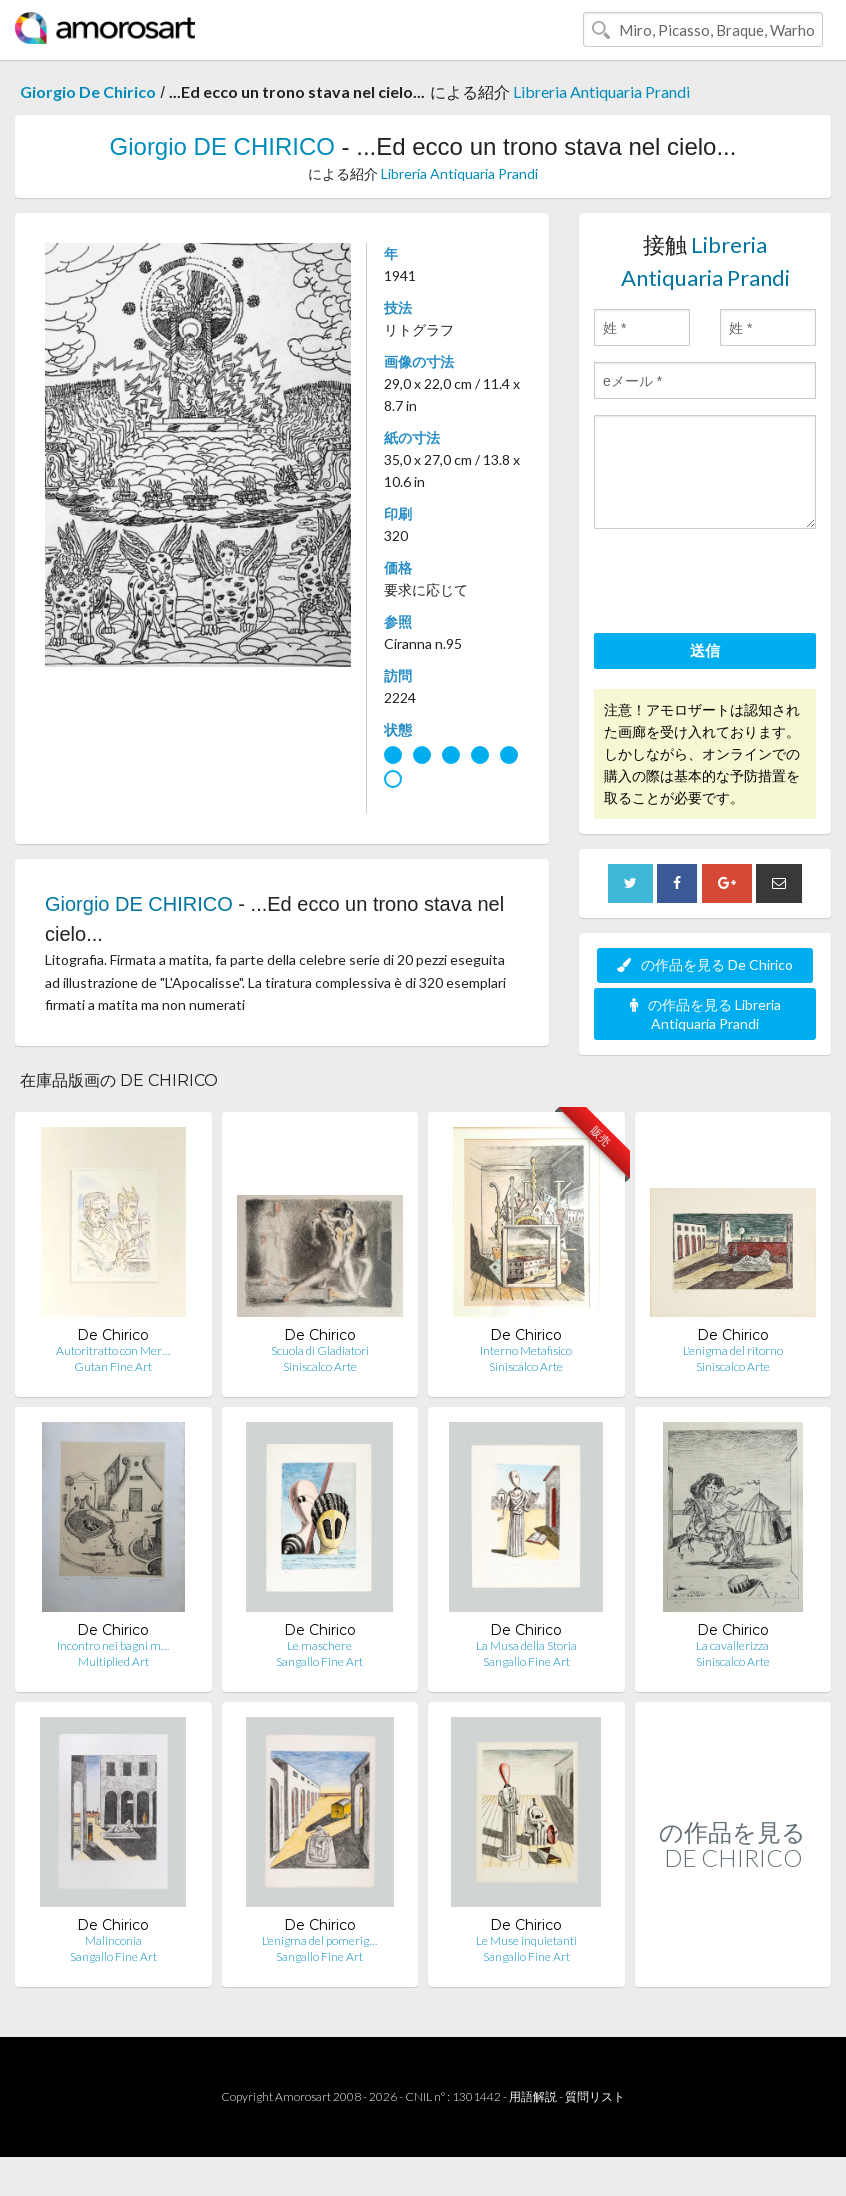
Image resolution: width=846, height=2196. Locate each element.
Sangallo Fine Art (319, 1661)
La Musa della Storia (526, 1645)
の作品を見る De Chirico (705, 964)
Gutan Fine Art (113, 1366)
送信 (705, 650)
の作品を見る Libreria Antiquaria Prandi (705, 1014)
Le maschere (319, 1645)
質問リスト (595, 2096)
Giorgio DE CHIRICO (222, 146)
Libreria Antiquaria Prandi (601, 91)
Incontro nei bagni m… (113, 1645)
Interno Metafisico (526, 1350)
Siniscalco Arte (320, 1366)
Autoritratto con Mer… (113, 1350)
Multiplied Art (113, 1661)
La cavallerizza (732, 1645)
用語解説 (533, 2096)
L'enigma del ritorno (733, 1350)
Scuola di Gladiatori (320, 1350)
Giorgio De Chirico (88, 91)
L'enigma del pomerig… (319, 1940)
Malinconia (113, 1940)
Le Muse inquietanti (526, 1940)
